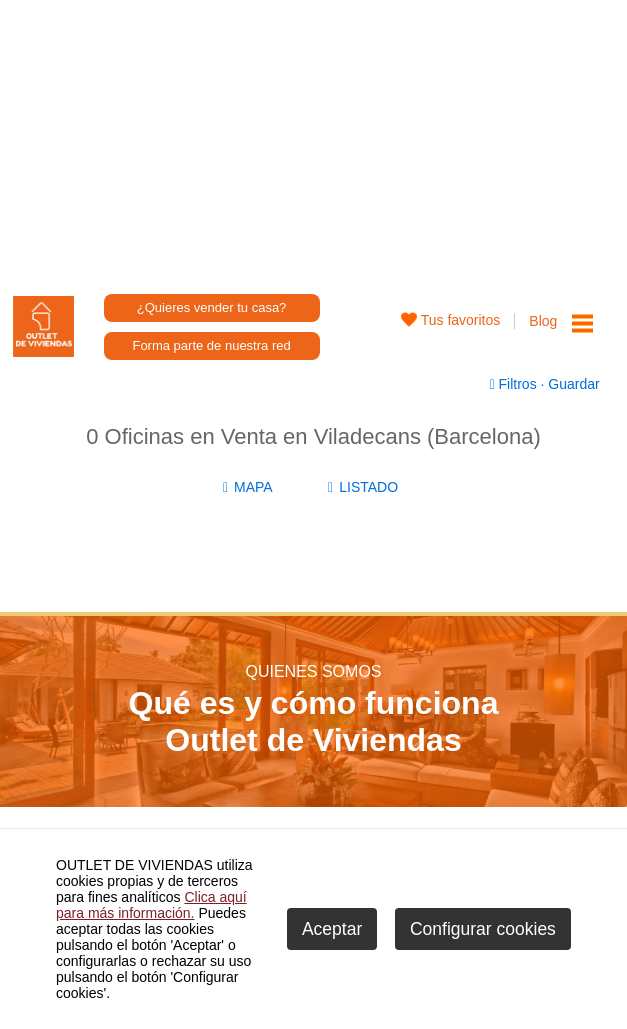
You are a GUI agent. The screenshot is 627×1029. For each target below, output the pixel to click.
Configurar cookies (483, 929)
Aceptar (332, 929)
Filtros (515, 384)
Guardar (571, 384)
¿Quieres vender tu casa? (212, 307)
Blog (543, 321)
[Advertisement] (314, 140)
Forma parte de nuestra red (211, 345)
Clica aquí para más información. (151, 905)
